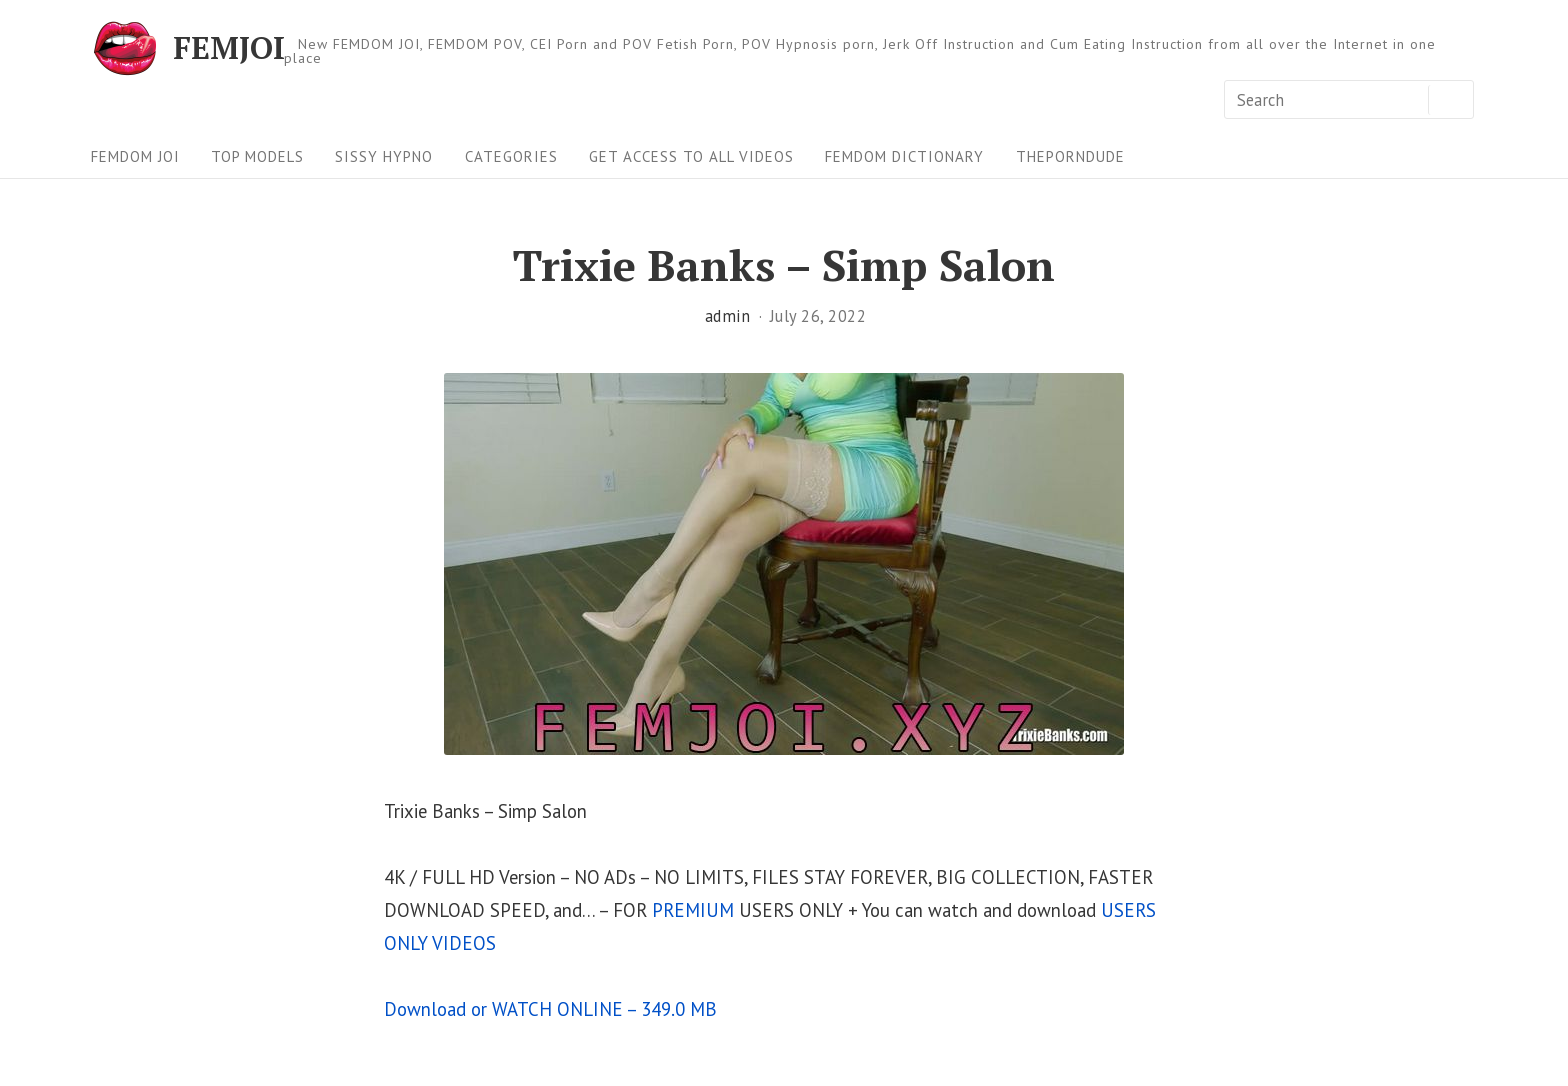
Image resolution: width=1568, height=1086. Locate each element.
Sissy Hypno (384, 156)
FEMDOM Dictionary (904, 156)
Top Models (257, 156)
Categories (511, 156)
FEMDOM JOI (135, 156)
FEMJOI (229, 48)
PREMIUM (693, 910)
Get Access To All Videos (691, 156)
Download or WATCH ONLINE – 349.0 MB (550, 1009)
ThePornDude (1070, 156)
